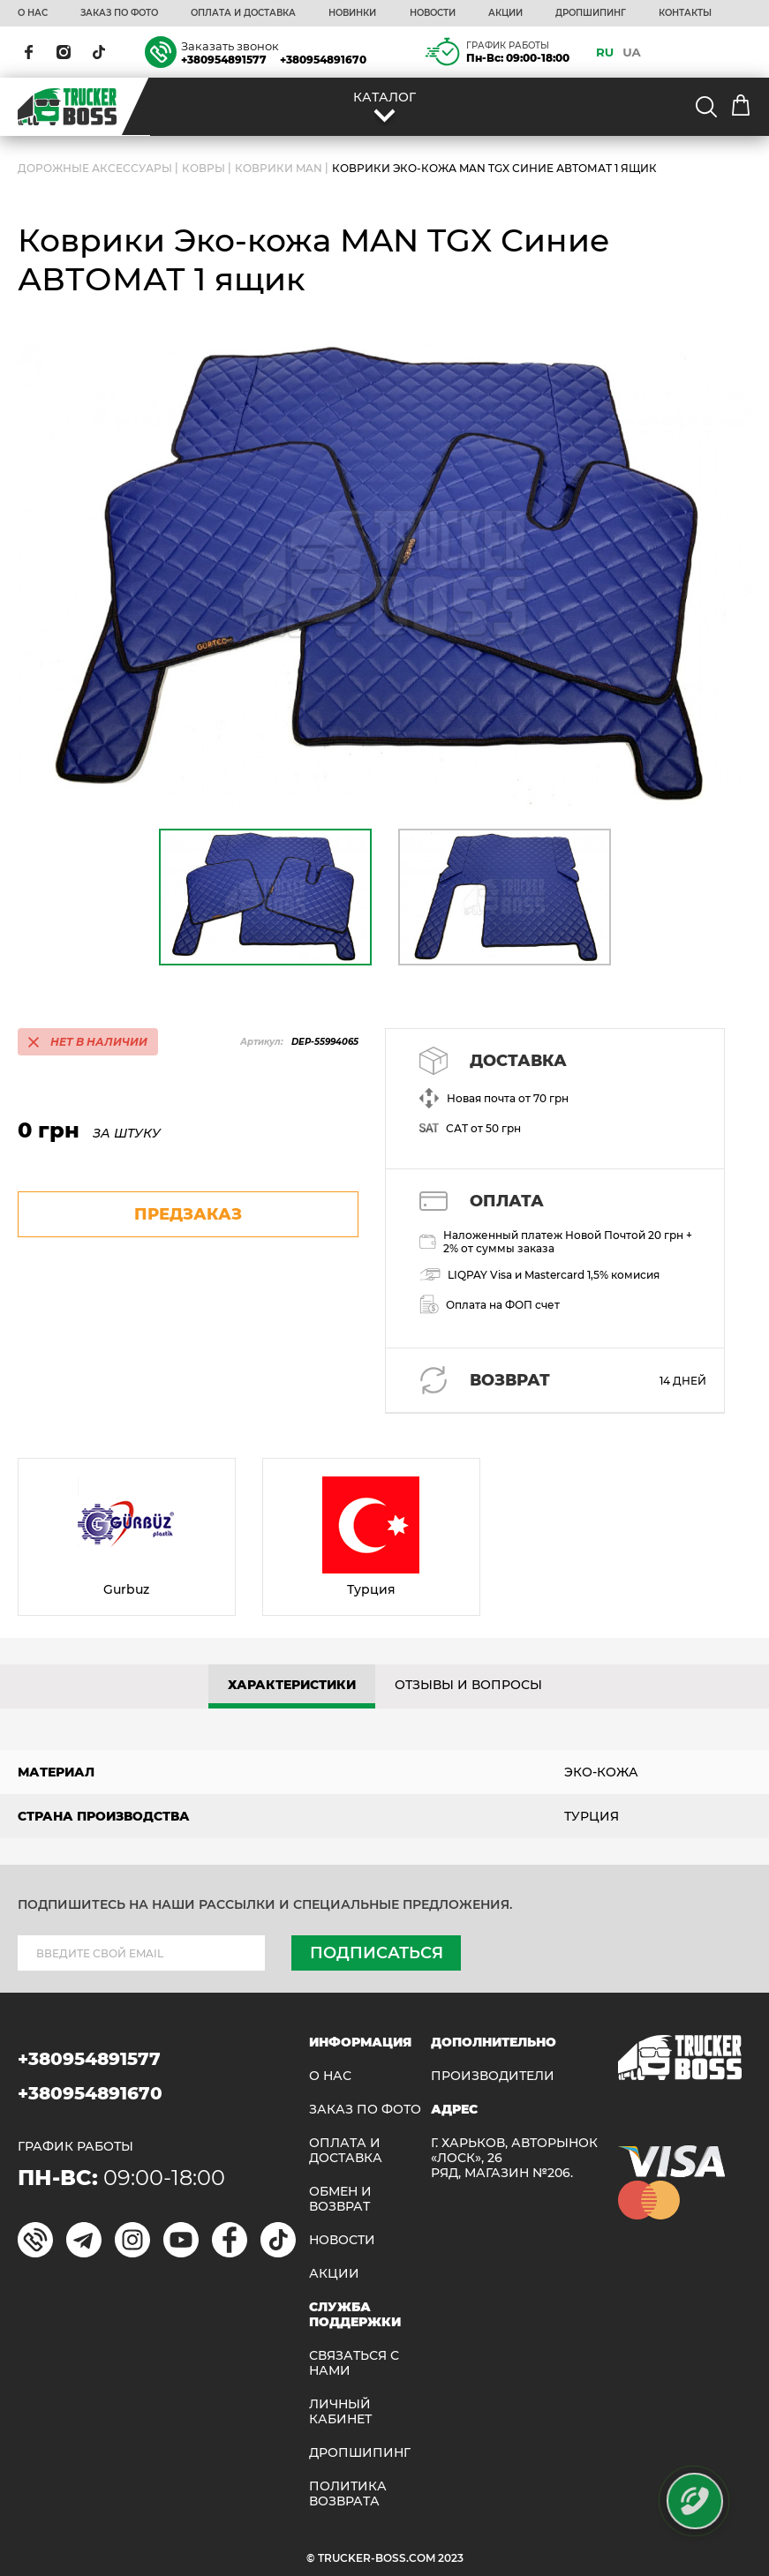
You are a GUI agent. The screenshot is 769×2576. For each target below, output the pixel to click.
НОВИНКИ (352, 13)
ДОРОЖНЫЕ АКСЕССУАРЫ (95, 168)
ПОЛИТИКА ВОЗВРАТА (348, 2494)
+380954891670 (323, 59)
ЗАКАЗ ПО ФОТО (119, 13)
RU (605, 52)
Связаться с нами (354, 2363)
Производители (492, 2076)
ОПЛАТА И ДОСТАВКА (243, 13)
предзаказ (188, 1214)
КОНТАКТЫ (685, 13)
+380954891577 (224, 59)
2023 (451, 2558)
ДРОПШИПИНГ (590, 13)
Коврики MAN (278, 168)
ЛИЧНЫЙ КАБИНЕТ (340, 2412)
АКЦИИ (505, 13)
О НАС (33, 13)
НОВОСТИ (433, 13)
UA (631, 52)
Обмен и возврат (340, 2199)
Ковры (203, 168)
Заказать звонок (230, 46)
